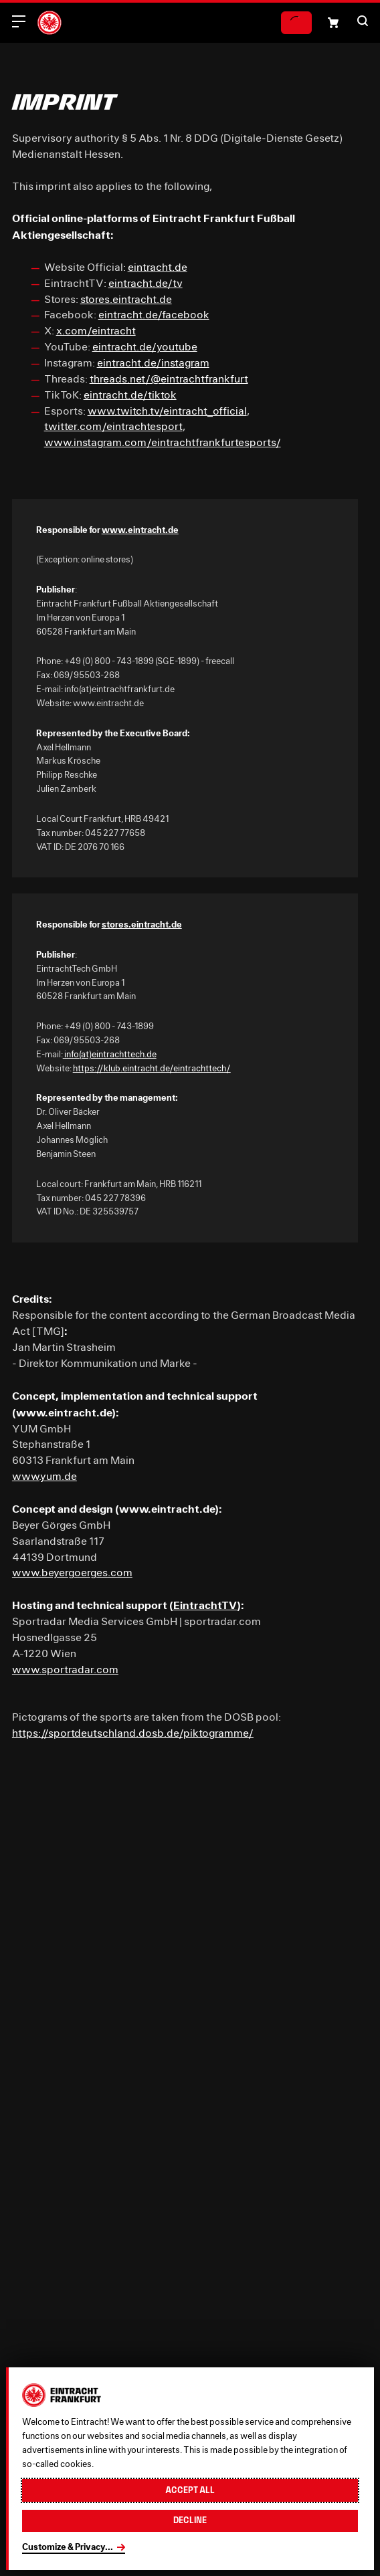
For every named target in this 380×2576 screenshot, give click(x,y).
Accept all (190, 2490)
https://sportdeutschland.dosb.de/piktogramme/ (133, 1733)
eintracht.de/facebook (153, 314)
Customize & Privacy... (67, 2546)
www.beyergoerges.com (72, 1572)
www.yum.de (44, 1476)
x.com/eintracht (96, 330)
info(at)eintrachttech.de (110, 1054)
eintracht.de (157, 267)
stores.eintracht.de (126, 299)
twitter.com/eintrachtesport (113, 426)
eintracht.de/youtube (144, 346)
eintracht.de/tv (145, 283)
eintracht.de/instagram (153, 362)
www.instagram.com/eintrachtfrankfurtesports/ (162, 442)
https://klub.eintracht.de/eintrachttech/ (152, 1068)
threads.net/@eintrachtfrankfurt (169, 378)
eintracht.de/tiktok (130, 395)
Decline (190, 2520)
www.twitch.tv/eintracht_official (167, 411)
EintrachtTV (205, 1604)
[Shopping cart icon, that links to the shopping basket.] (333, 22)
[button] (362, 20)
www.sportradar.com (65, 1669)
